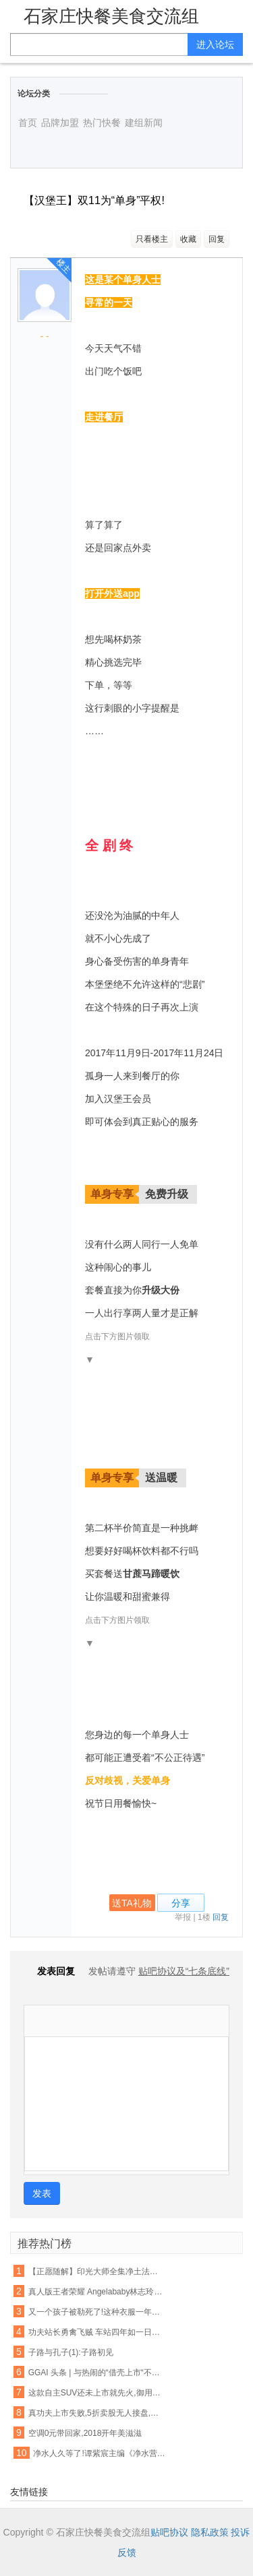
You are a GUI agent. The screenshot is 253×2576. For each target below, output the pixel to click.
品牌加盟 (60, 122)
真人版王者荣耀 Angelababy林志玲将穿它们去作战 (96, 2291)
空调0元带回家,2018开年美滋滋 (85, 2433)
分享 (180, 1903)
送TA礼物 (132, 1903)
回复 (216, 239)
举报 (183, 1917)
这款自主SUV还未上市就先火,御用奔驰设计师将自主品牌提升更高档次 (96, 2392)
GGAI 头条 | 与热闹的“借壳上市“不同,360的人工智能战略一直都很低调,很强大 (96, 2372)
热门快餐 (102, 122)
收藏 (188, 239)
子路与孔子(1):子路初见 (70, 2352)
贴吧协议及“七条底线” (183, 1971)
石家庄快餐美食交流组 (111, 16)
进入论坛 (215, 44)
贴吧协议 (169, 2532)
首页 (27, 122)
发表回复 (49, 1971)
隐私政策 (210, 2532)
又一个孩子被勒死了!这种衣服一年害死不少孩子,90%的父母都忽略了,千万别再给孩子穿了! (96, 2312)
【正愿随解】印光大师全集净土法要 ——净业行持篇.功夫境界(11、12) (96, 2271)
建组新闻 (144, 122)
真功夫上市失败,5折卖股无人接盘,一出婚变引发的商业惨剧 (96, 2413)
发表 (41, 2193)
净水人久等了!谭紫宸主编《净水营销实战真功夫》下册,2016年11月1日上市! (101, 2453)
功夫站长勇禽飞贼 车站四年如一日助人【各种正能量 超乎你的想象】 (96, 2332)
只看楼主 (152, 239)
